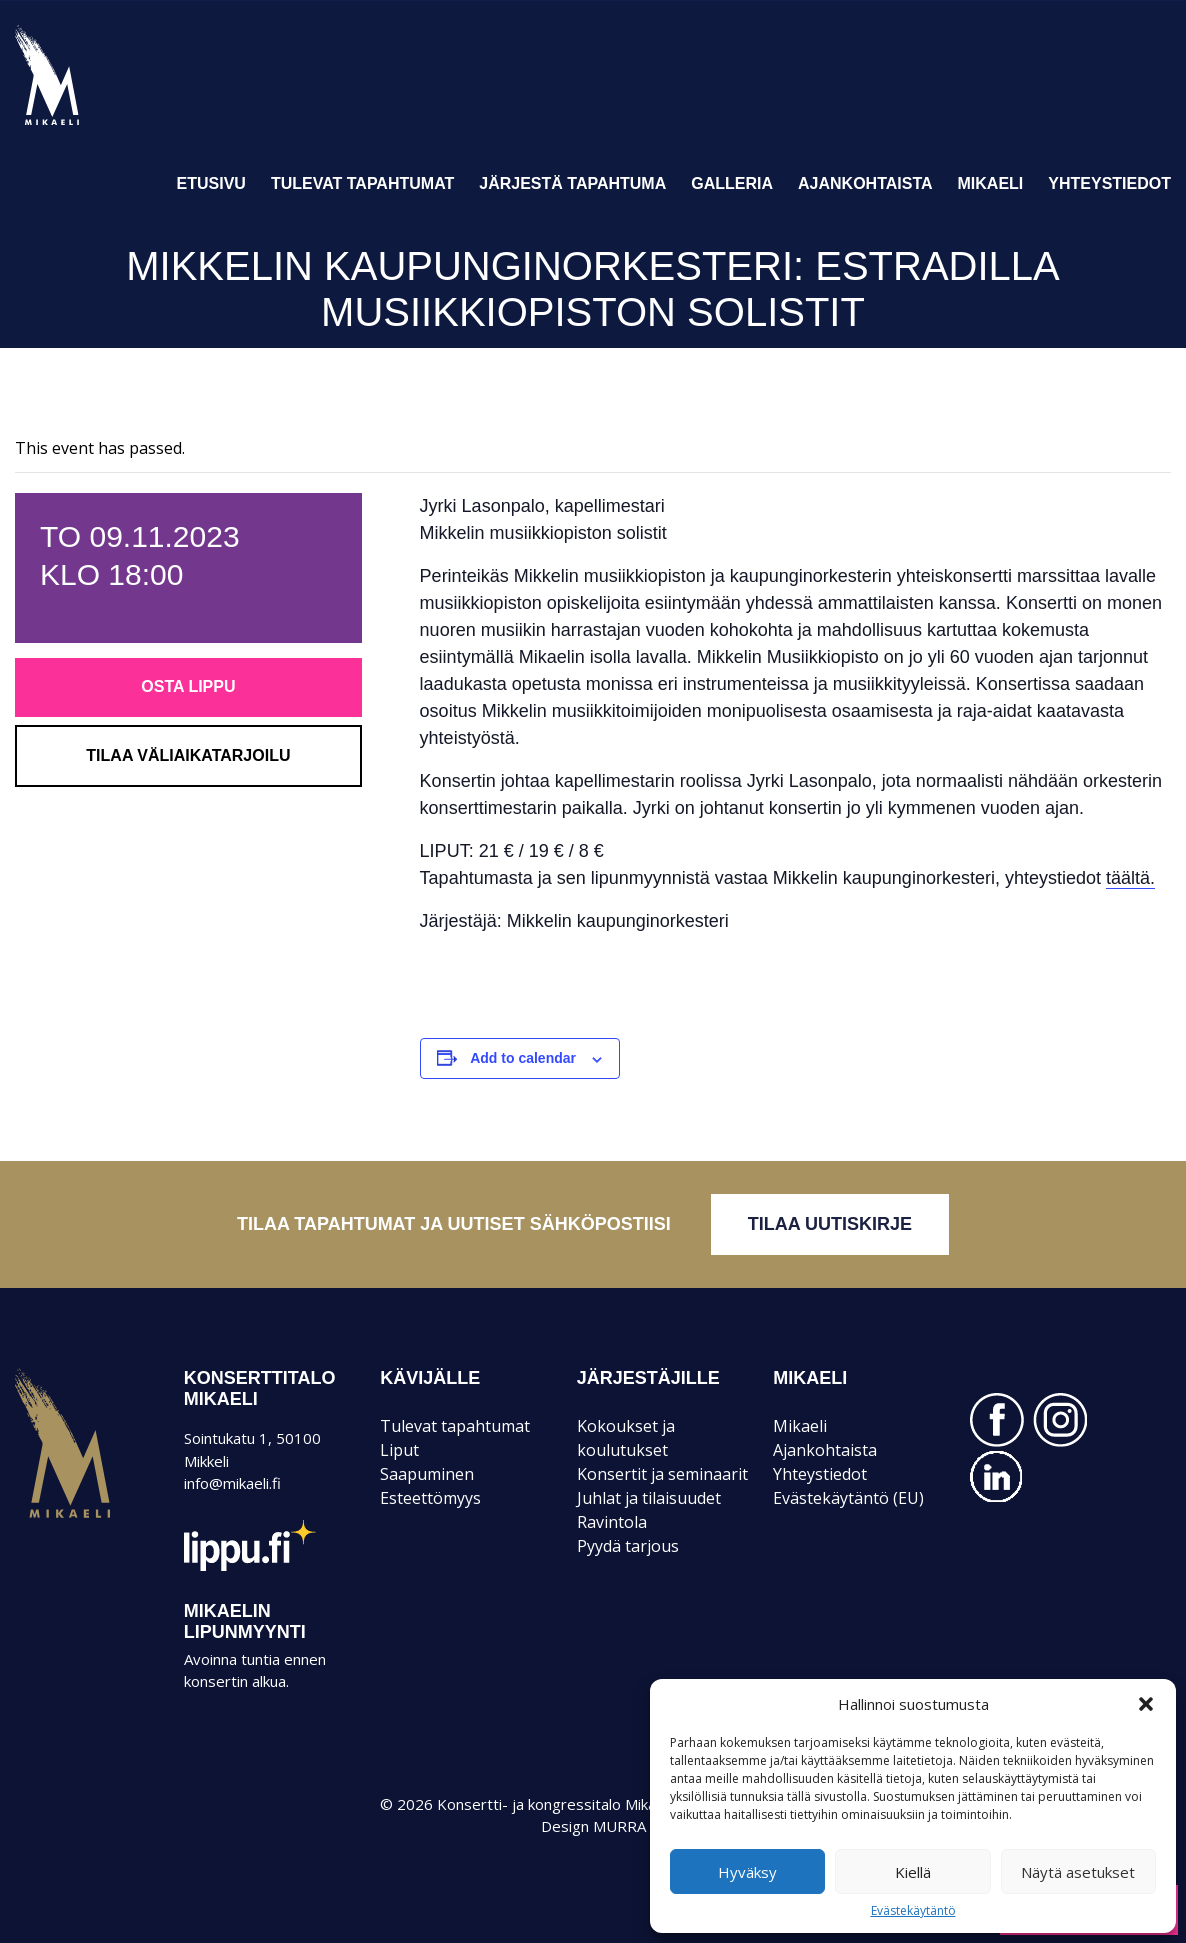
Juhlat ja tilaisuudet (649, 1498)
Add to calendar (523, 1058)
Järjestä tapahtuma (572, 183)
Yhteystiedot (1109, 183)
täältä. (1130, 878)
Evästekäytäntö (913, 1911)
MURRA (619, 1826)
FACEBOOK (997, 1420)
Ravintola (612, 1522)
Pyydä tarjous (628, 1546)
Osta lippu (188, 686)
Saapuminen (427, 1474)
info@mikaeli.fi (232, 1483)
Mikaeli (991, 183)
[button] (1146, 1704)
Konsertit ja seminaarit (662, 1474)
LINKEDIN (997, 1477)
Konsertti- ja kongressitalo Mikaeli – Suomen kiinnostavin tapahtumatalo (81, 124)
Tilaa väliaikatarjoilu (188, 755)
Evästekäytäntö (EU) (848, 1498)
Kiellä (913, 1872)
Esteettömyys (430, 1498)
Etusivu (211, 183)
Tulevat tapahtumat (362, 183)
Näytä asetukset (1078, 1872)
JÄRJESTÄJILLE (648, 1378)
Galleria (732, 183)
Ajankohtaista (865, 183)
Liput (399, 1450)
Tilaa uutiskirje (830, 1224)
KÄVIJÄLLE (430, 1378)
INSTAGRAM (1060, 1420)
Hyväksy (747, 1872)
